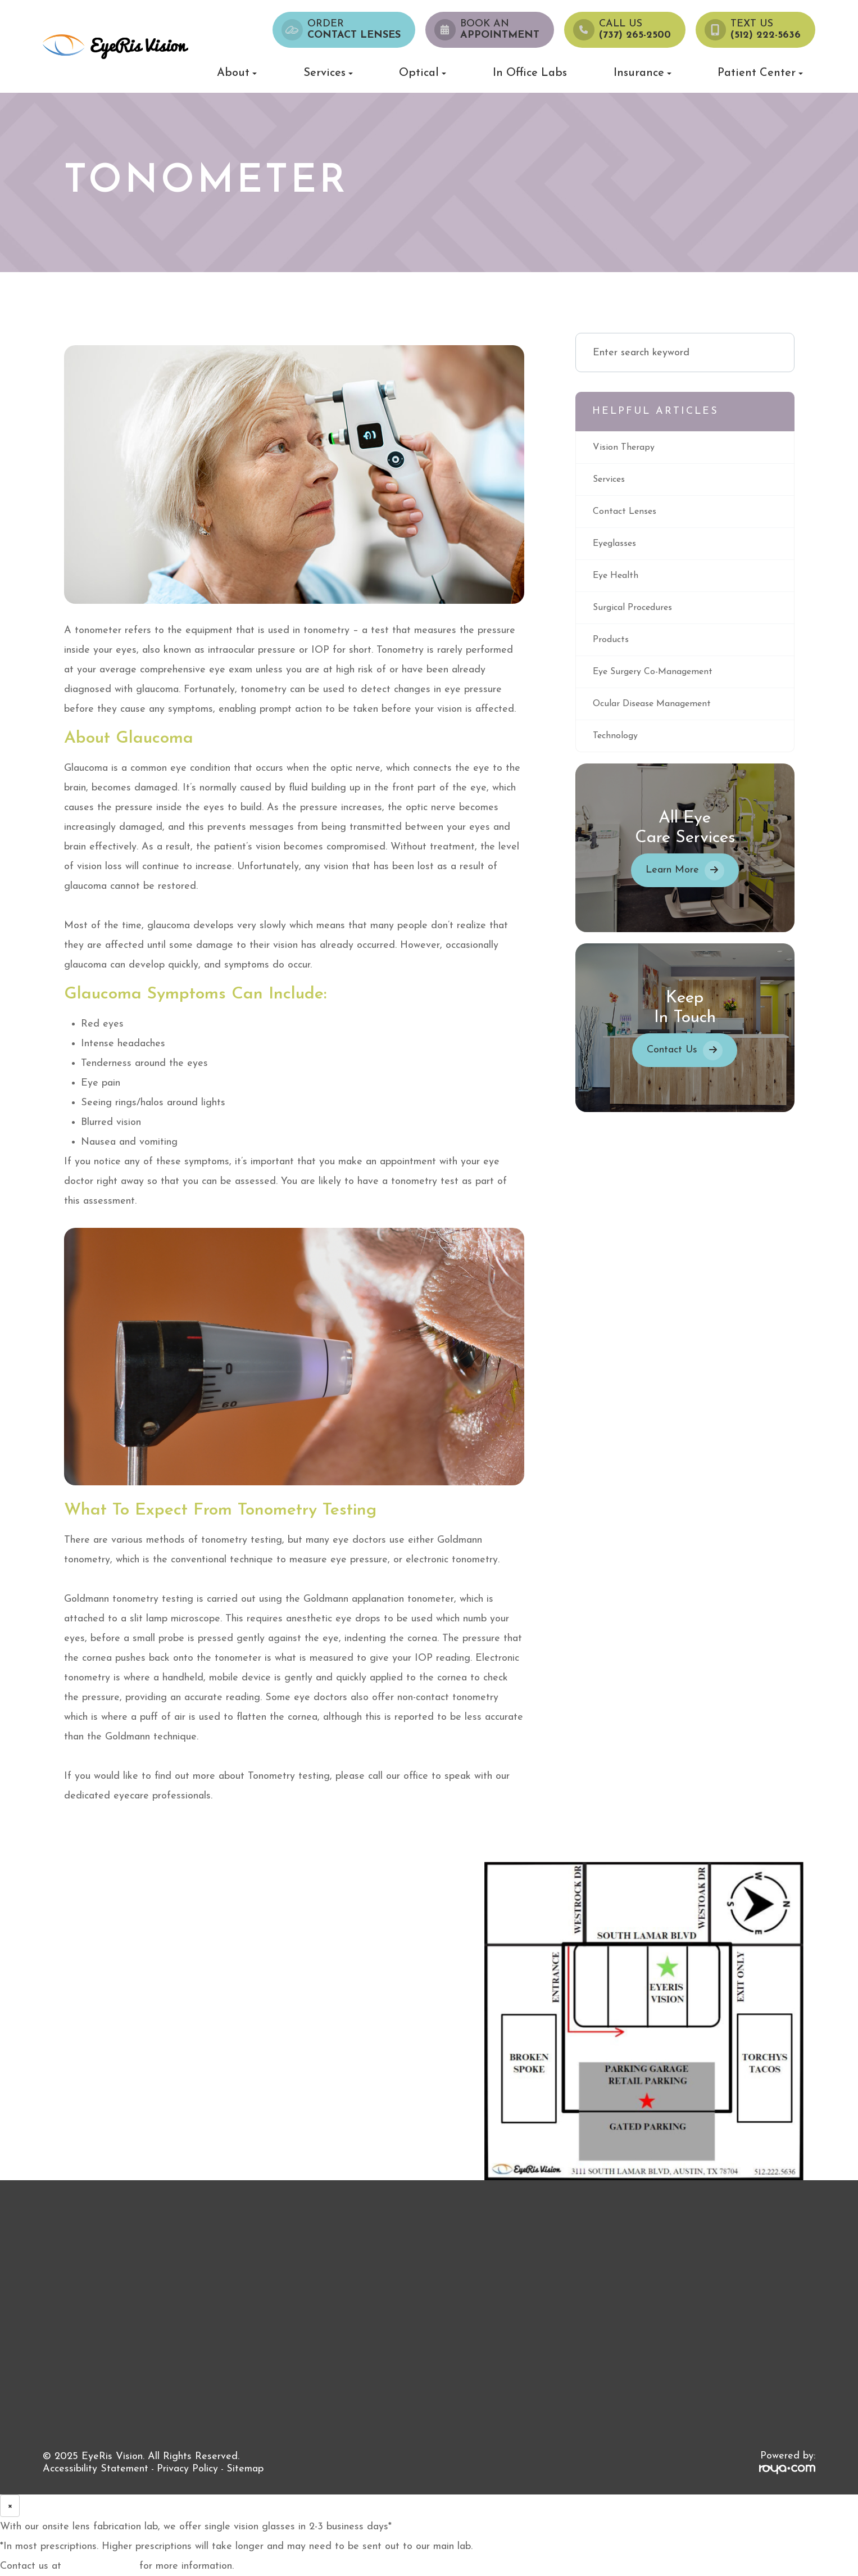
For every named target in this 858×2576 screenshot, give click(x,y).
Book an (499, 29)
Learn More (672, 881)
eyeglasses (618, 547)
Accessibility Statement (95, 2469)
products (612, 646)
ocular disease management (659, 713)
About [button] (237, 73)
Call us (635, 29)
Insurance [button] (642, 73)
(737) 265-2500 (100, 2566)
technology (618, 746)
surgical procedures (637, 613)
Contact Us (672, 1061)
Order (354, 29)
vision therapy (626, 447)
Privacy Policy (187, 2469)
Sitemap (245, 2469)
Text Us (765, 29)
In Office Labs (530, 73)
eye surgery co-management (660, 680)
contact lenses (628, 514)
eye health (618, 580)
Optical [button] (422, 73)
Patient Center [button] (760, 73)
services (611, 481)
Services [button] (328, 73)
